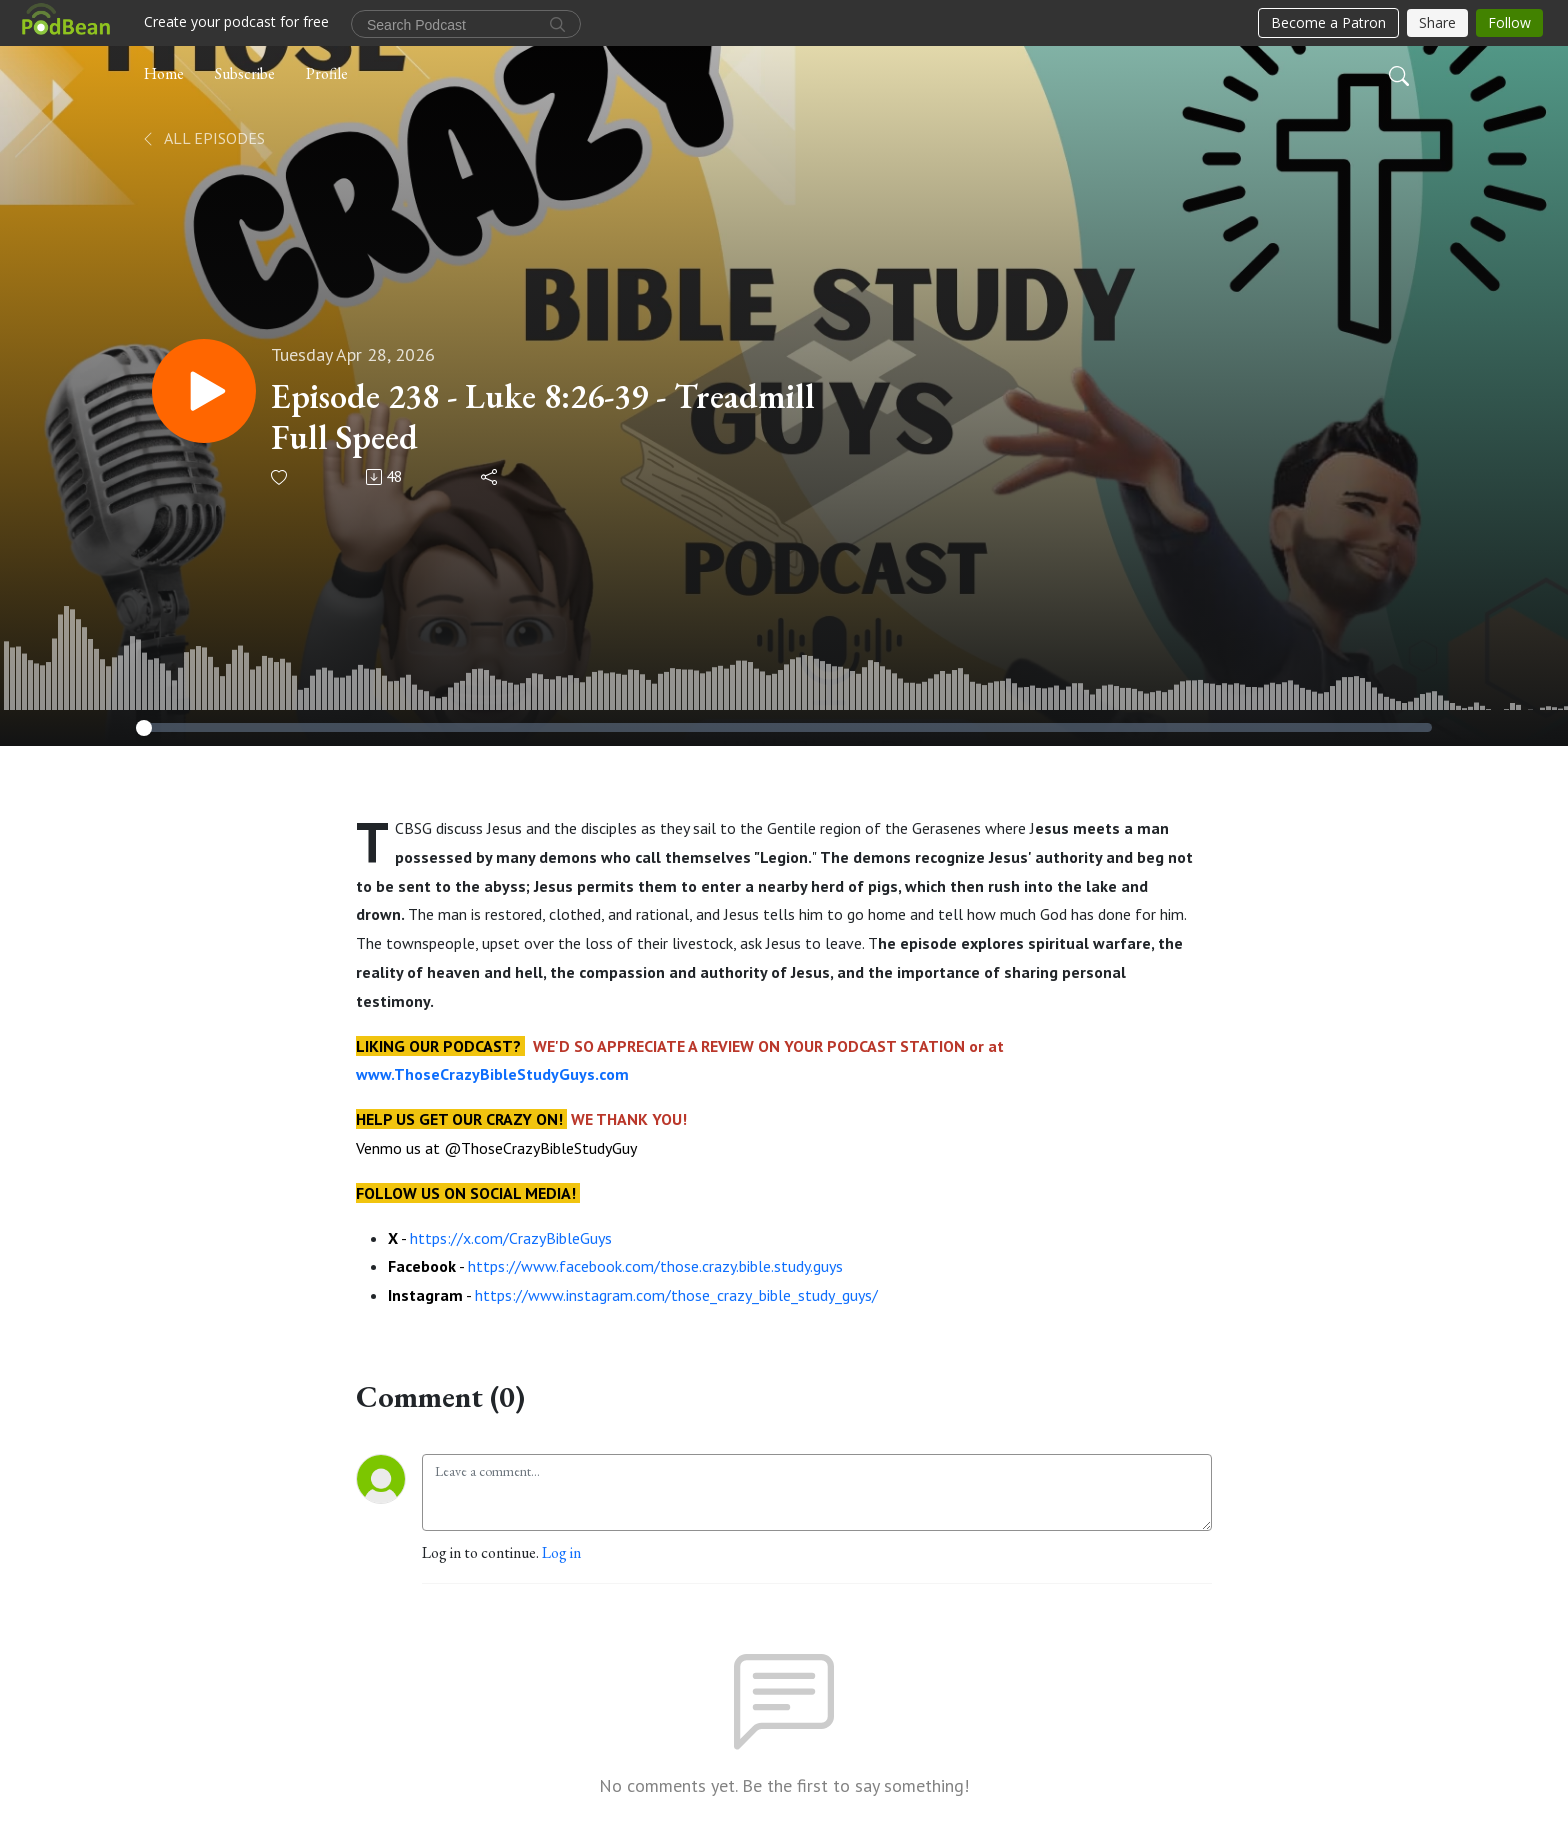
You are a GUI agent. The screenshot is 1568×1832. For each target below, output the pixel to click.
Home (164, 73)
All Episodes (202, 138)
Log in (561, 1552)
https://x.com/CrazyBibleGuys (511, 1238)
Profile (327, 73)
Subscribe (245, 73)
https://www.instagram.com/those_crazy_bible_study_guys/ (676, 1295)
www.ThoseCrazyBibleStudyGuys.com (492, 1074)
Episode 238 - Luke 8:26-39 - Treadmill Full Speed (543, 417)
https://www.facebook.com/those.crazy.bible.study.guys (655, 1266)
